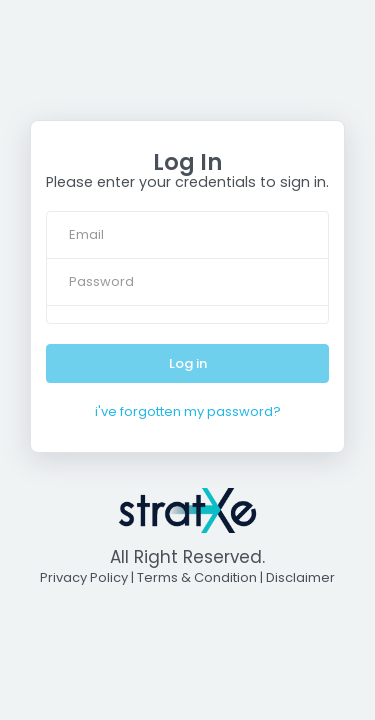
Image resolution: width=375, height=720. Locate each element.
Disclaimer (300, 577)
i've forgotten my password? (188, 411)
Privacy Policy (84, 577)
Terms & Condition (197, 577)
